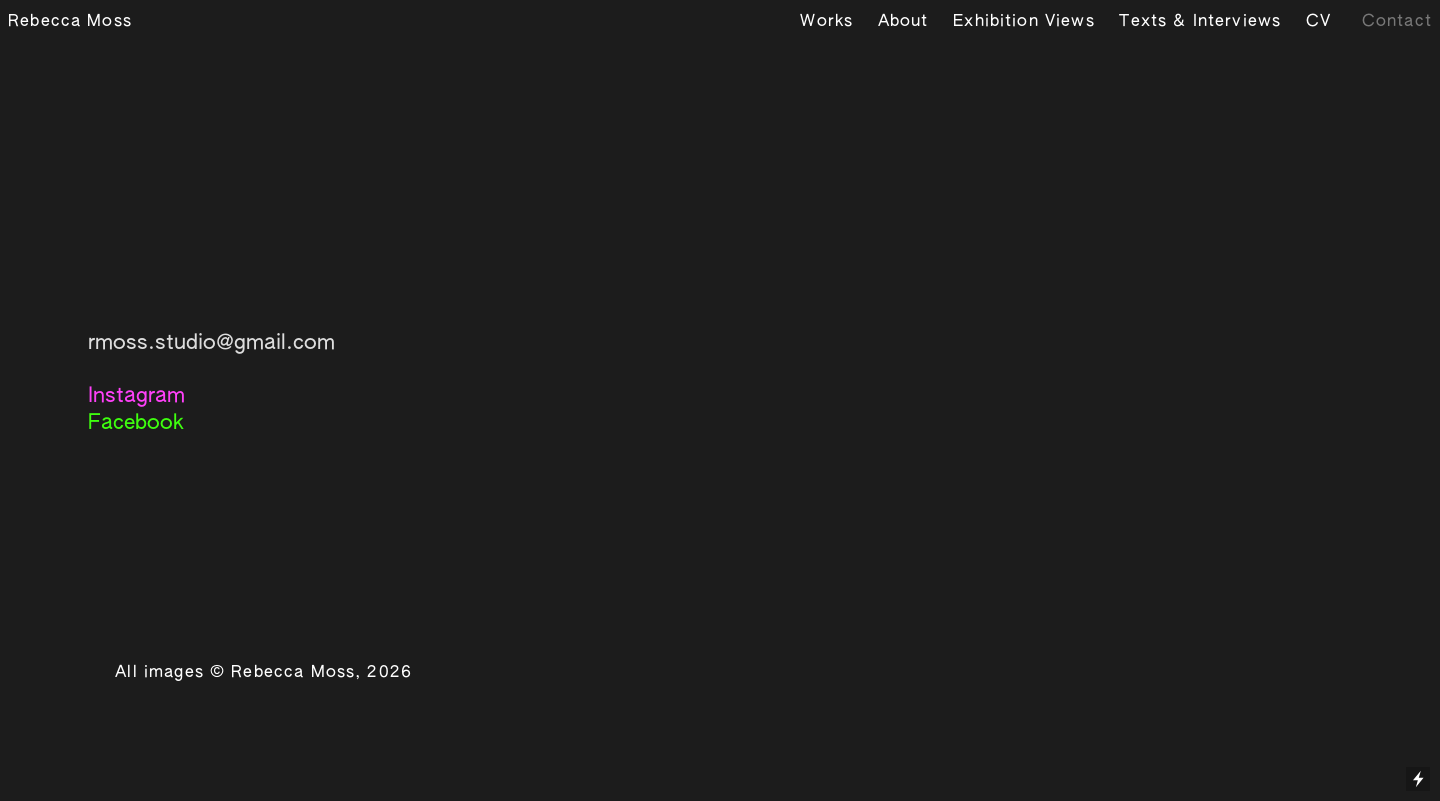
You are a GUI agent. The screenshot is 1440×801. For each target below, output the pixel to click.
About (903, 21)
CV (1318, 21)
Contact (1397, 21)
